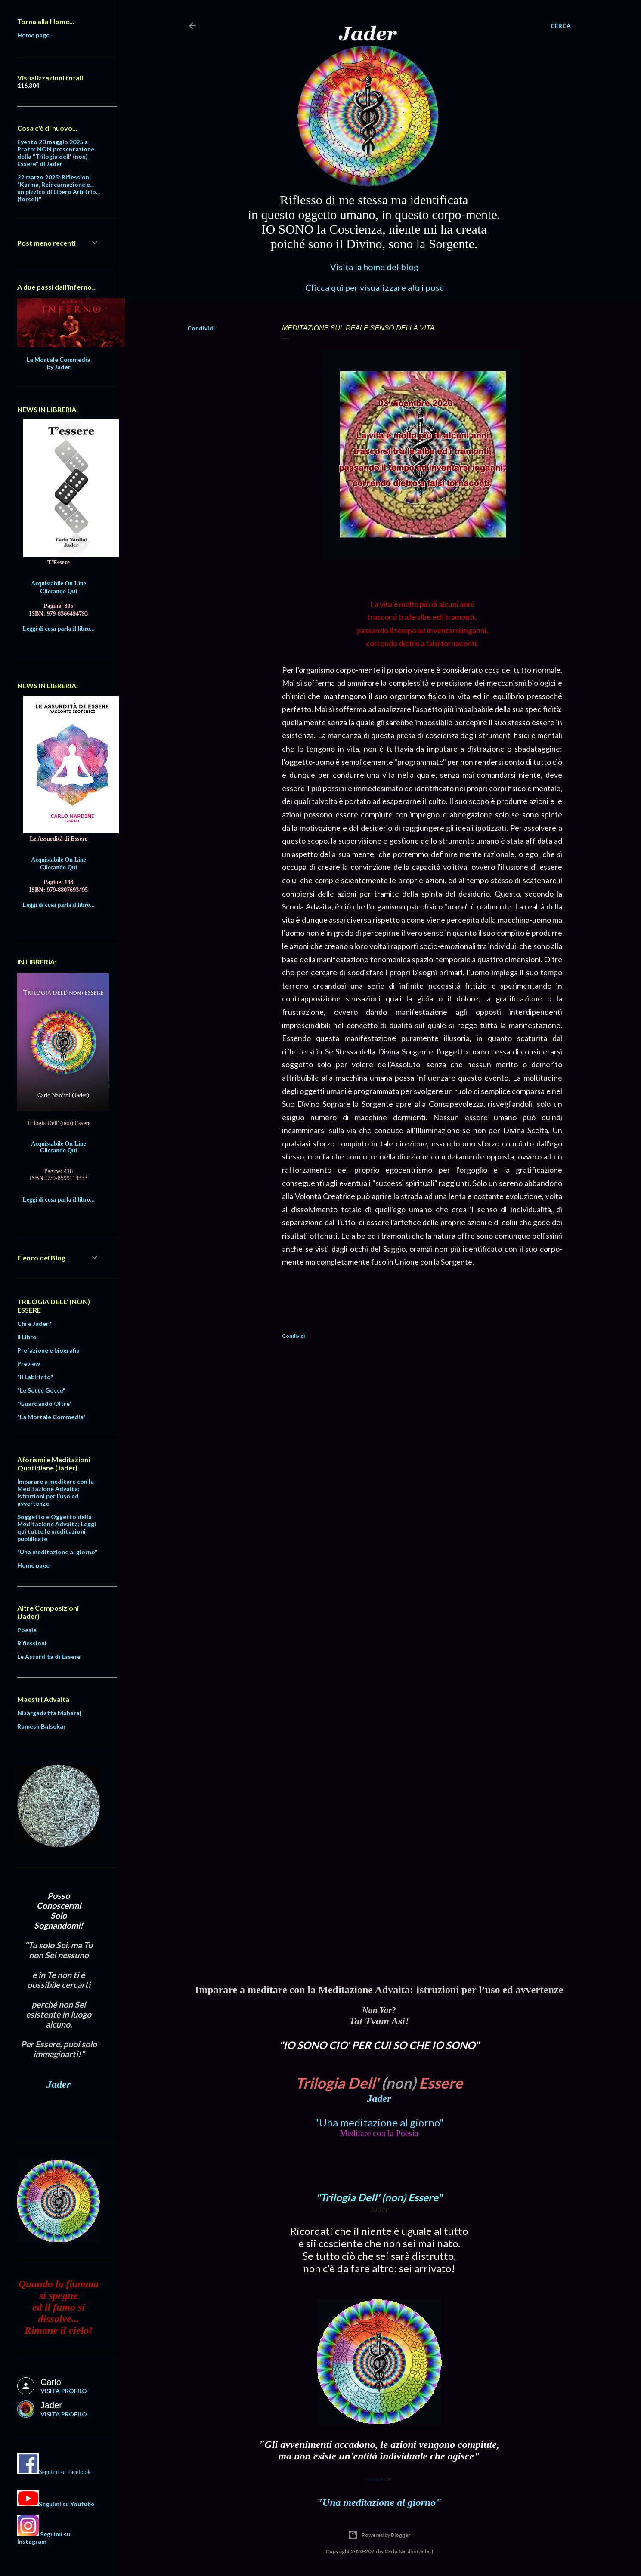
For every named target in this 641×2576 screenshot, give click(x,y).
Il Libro (27, 1336)
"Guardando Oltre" (44, 1403)
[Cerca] (561, 25)
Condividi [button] (201, 328)
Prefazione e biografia (48, 1350)
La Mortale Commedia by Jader (58, 363)
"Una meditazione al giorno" (379, 2122)
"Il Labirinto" (35, 1376)
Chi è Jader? (34, 1323)
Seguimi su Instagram (43, 2537)
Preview (28, 1363)
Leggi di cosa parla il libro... (59, 629)
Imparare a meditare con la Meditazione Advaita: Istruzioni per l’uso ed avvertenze (55, 1492)
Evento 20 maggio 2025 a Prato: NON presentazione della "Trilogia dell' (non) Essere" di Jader (55, 152)
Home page (33, 35)
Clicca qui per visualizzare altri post (374, 287)
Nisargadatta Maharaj (49, 1712)
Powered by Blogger (379, 2535)
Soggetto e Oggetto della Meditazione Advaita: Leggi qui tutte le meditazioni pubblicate (56, 1527)
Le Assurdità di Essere (49, 1656)
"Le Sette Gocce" (41, 1390)
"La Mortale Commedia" (51, 1416)
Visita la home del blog (374, 267)
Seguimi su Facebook (65, 2472)
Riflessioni (31, 1643)
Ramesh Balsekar (41, 1726)
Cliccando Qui (58, 591)
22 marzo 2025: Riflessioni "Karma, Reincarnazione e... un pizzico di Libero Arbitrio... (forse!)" (58, 188)
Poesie (27, 1629)
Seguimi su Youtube (66, 2504)
